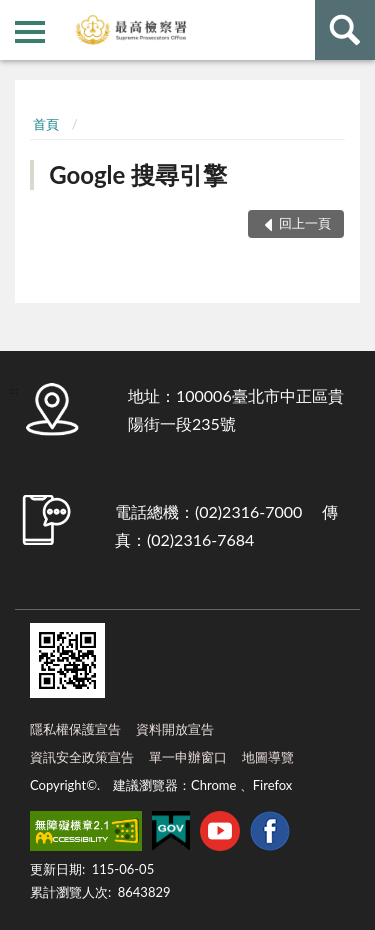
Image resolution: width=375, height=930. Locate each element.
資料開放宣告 (175, 729)
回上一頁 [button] (305, 223)
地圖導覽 (268, 757)
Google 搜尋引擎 (138, 174)
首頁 (46, 124)
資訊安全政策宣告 (82, 757)
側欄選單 (30, 32)
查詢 (345, 30)
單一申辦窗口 (188, 757)
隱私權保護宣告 (75, 729)
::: (16, 15)
